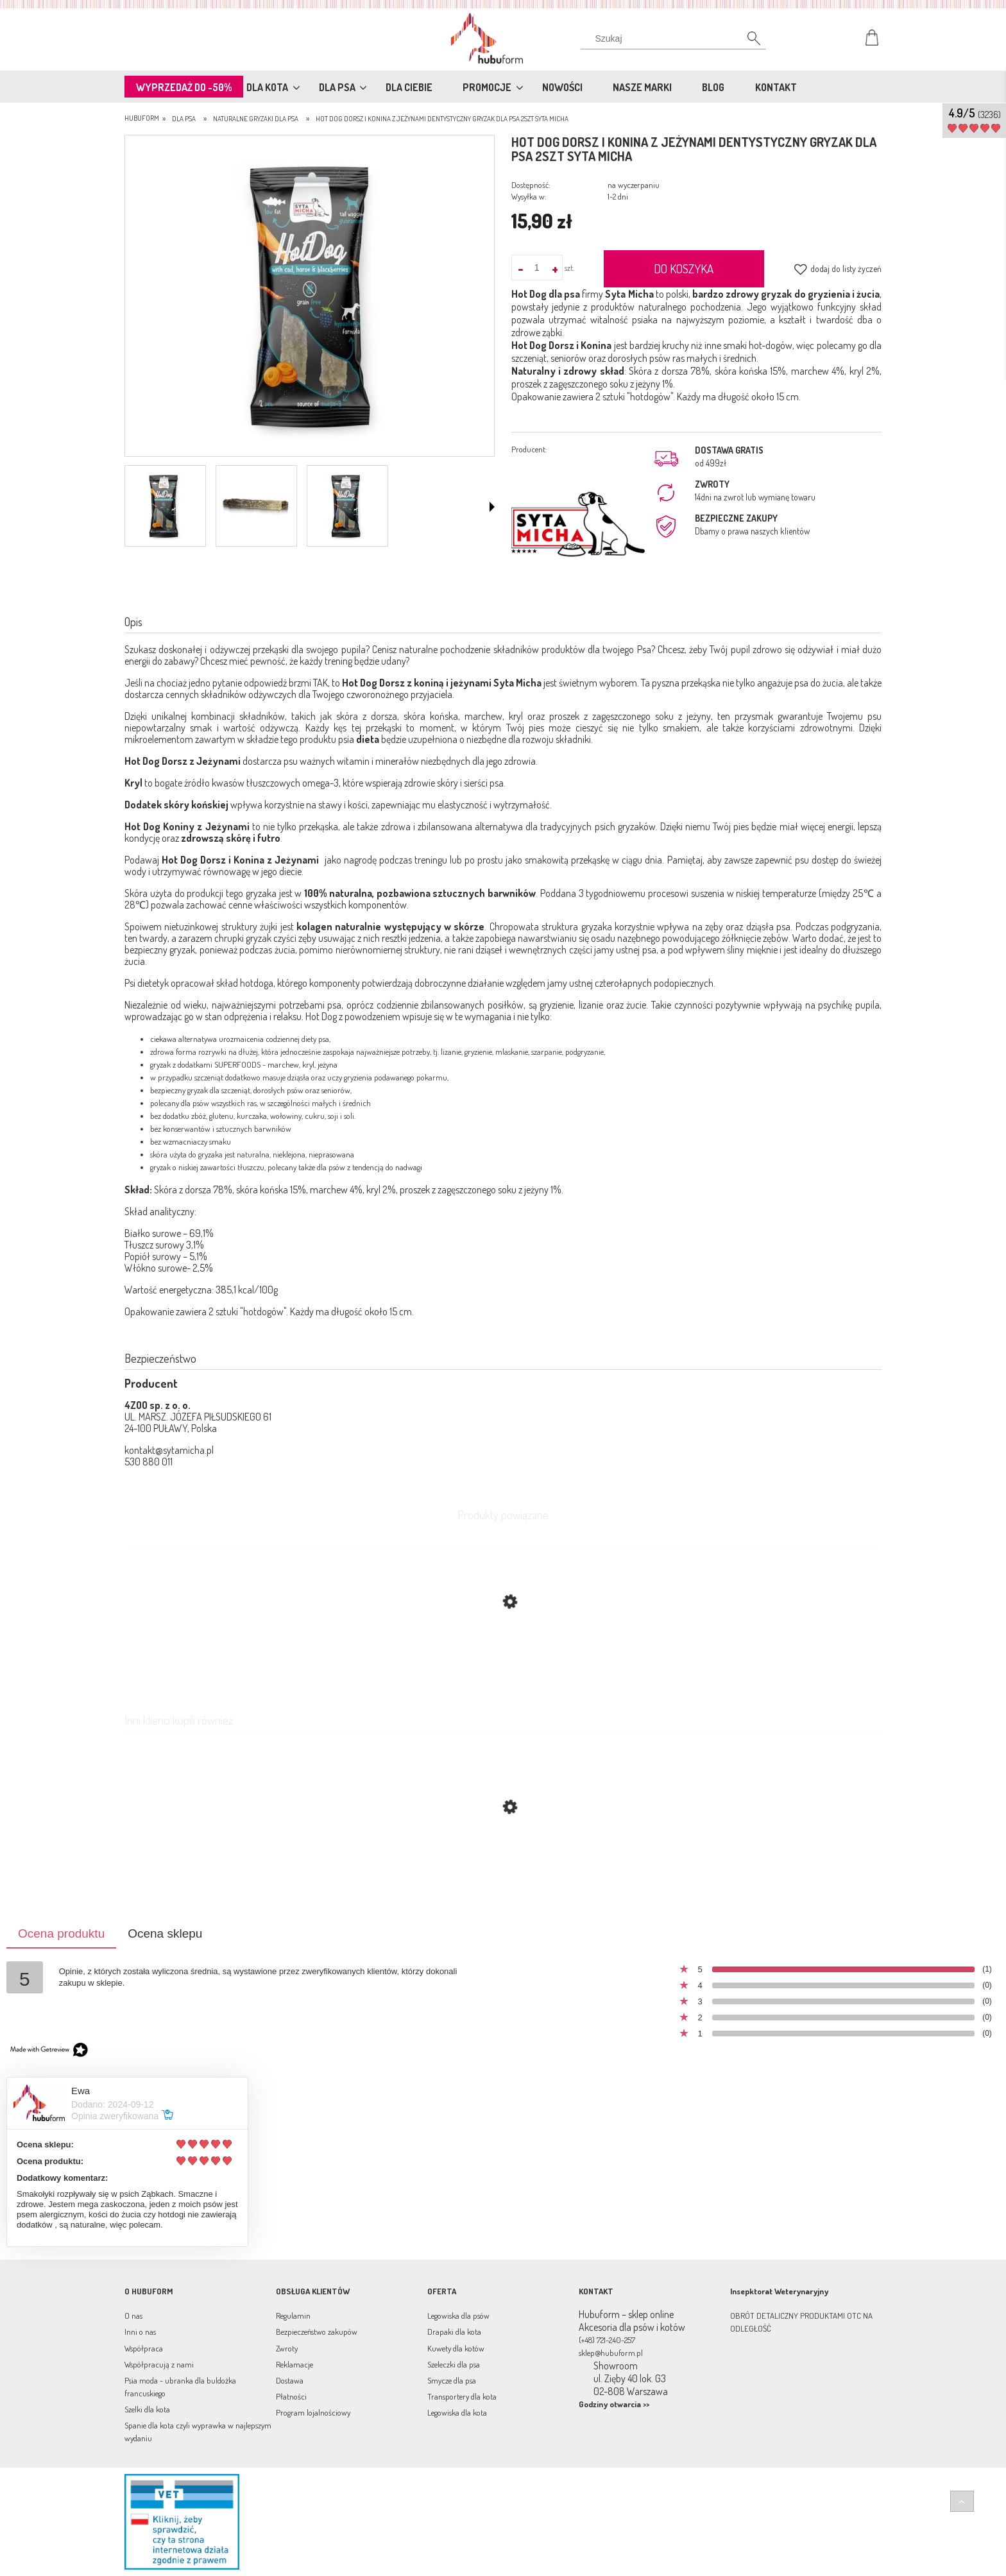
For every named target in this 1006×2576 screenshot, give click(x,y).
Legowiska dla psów (458, 2315)
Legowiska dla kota (457, 2412)
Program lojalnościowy (313, 2412)
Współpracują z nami (159, 2364)
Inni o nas (140, 2331)
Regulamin (293, 2315)
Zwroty (287, 2348)
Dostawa (289, 2380)
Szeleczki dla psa (453, 2364)
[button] (492, 507)
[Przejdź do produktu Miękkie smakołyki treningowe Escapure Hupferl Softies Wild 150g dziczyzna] (503, 1868)
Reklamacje (294, 2364)
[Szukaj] (747, 41)
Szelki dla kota (147, 2409)
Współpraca (143, 2348)
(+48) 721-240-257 (607, 2340)
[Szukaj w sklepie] (676, 38)
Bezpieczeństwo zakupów (316, 2331)
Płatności (291, 2396)
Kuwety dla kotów (455, 2348)
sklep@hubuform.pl (611, 2353)
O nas (133, 2315)
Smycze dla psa (451, 2380)
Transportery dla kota (462, 2396)
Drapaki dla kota (454, 2331)
